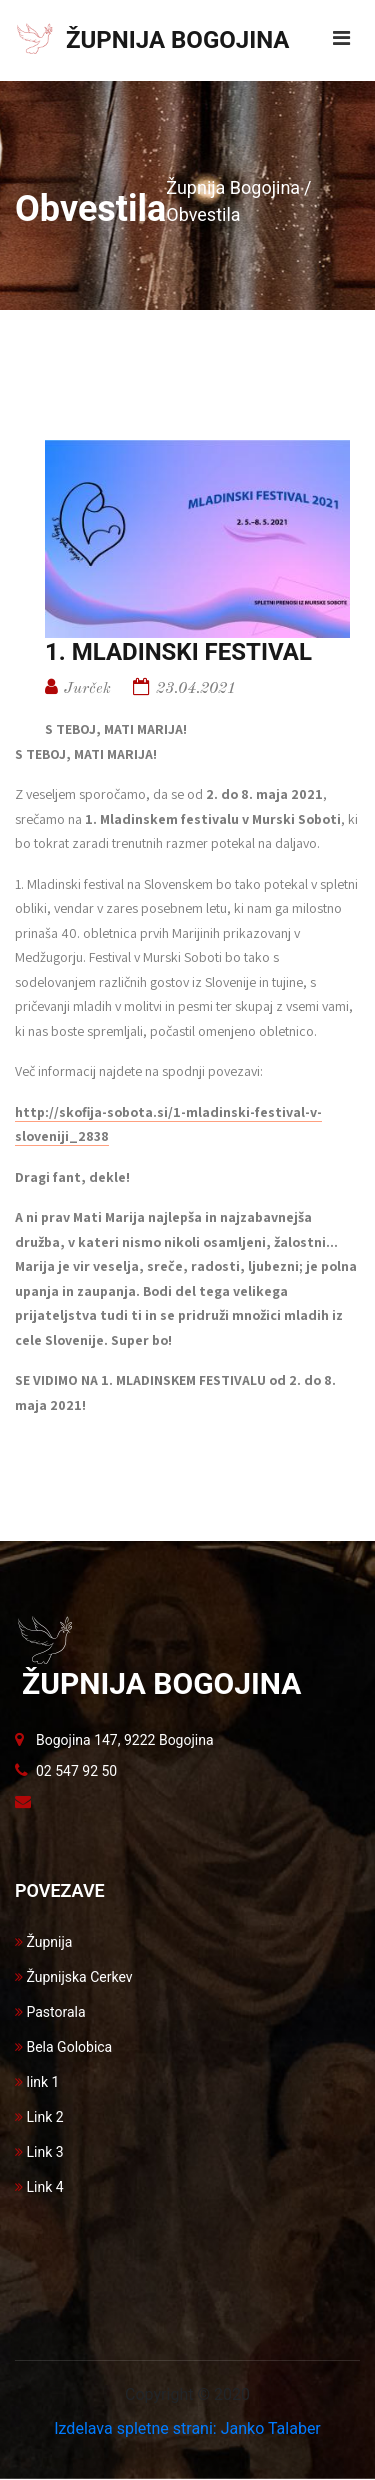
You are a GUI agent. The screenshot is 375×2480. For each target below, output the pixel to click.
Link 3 (39, 2152)
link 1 (37, 2082)
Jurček (87, 689)
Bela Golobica (63, 2047)
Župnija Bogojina (233, 187)
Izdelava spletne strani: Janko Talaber (187, 2428)
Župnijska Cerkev (74, 1977)
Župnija (43, 1942)
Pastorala (50, 2012)
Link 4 (39, 2187)
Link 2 (39, 2117)
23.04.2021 (196, 689)
